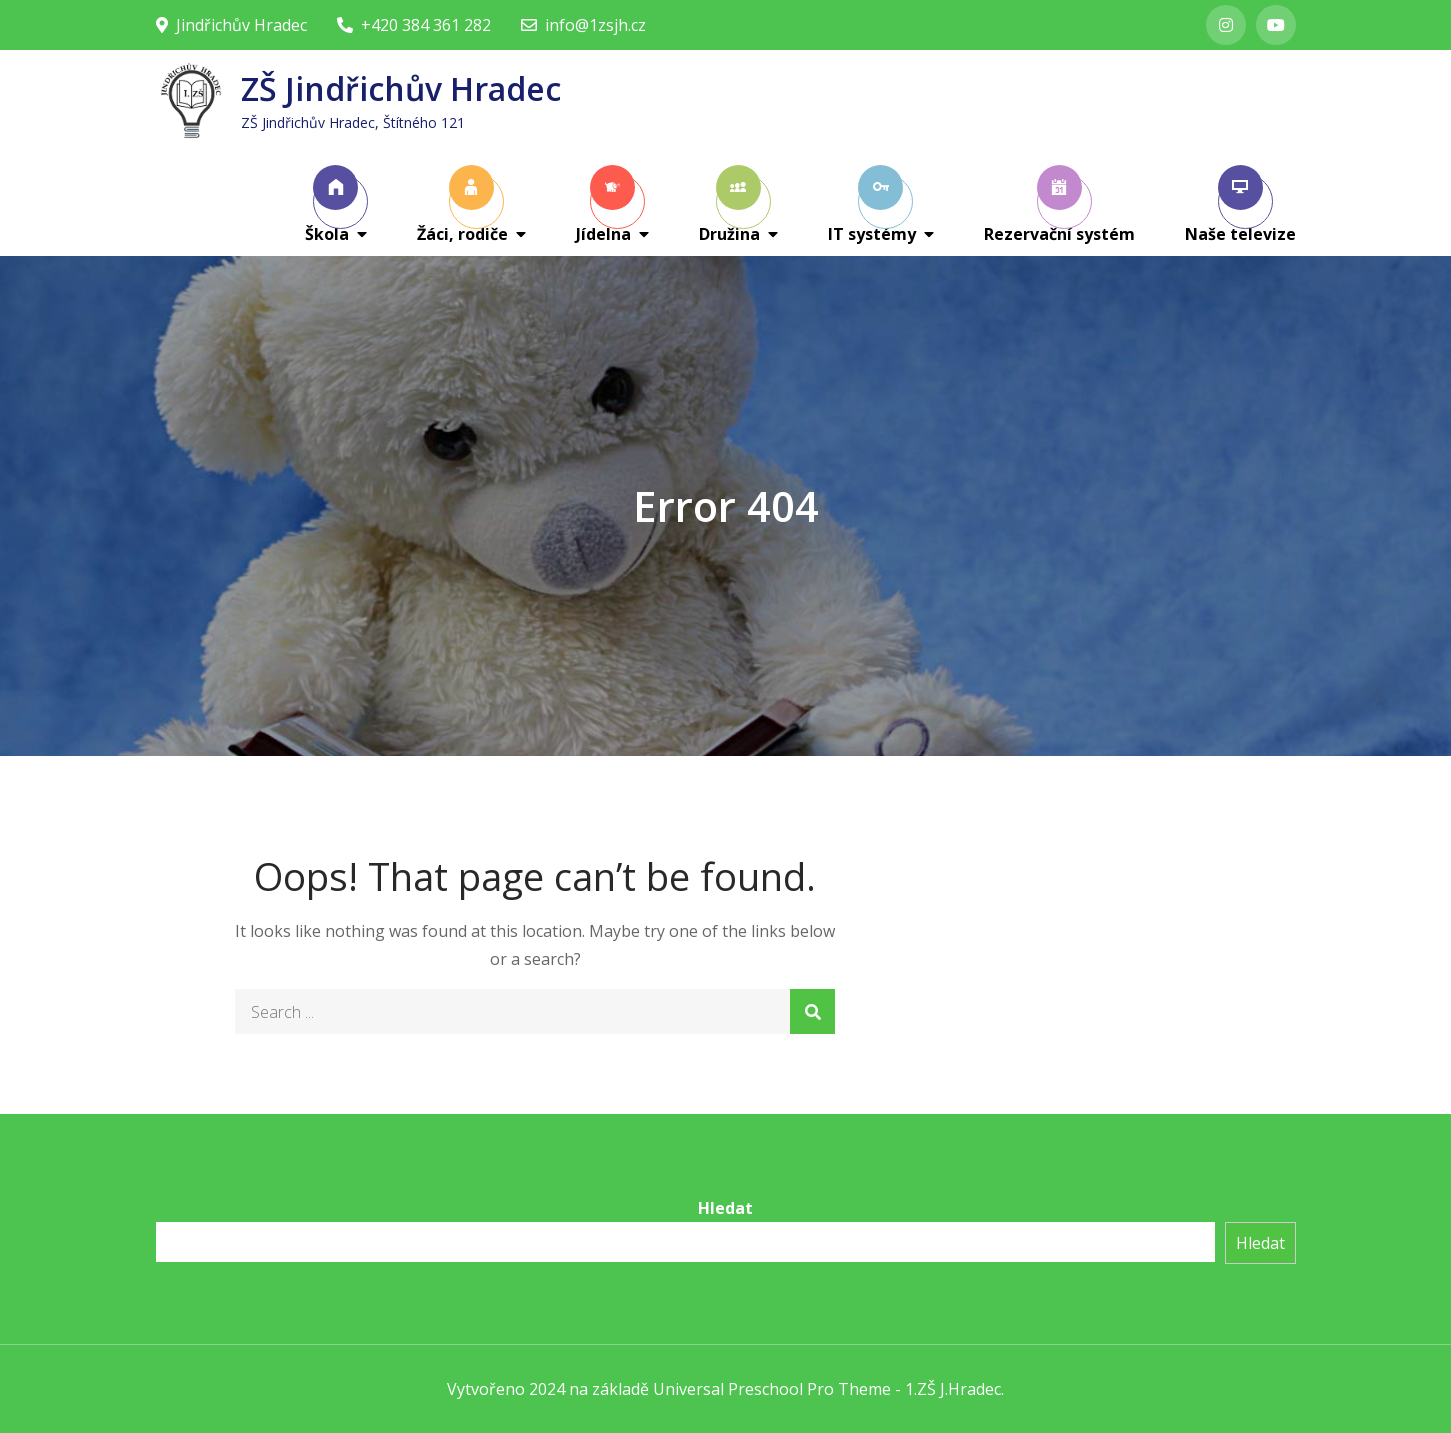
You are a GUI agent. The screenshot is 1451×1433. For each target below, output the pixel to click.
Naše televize (1240, 205)
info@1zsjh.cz (583, 25)
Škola (332, 205)
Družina (730, 205)
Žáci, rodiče (462, 205)
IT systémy (872, 205)
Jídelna (605, 205)
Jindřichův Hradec (231, 25)
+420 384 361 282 (414, 25)
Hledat (725, 1208)
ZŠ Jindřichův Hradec (401, 88)
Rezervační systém (1059, 205)
